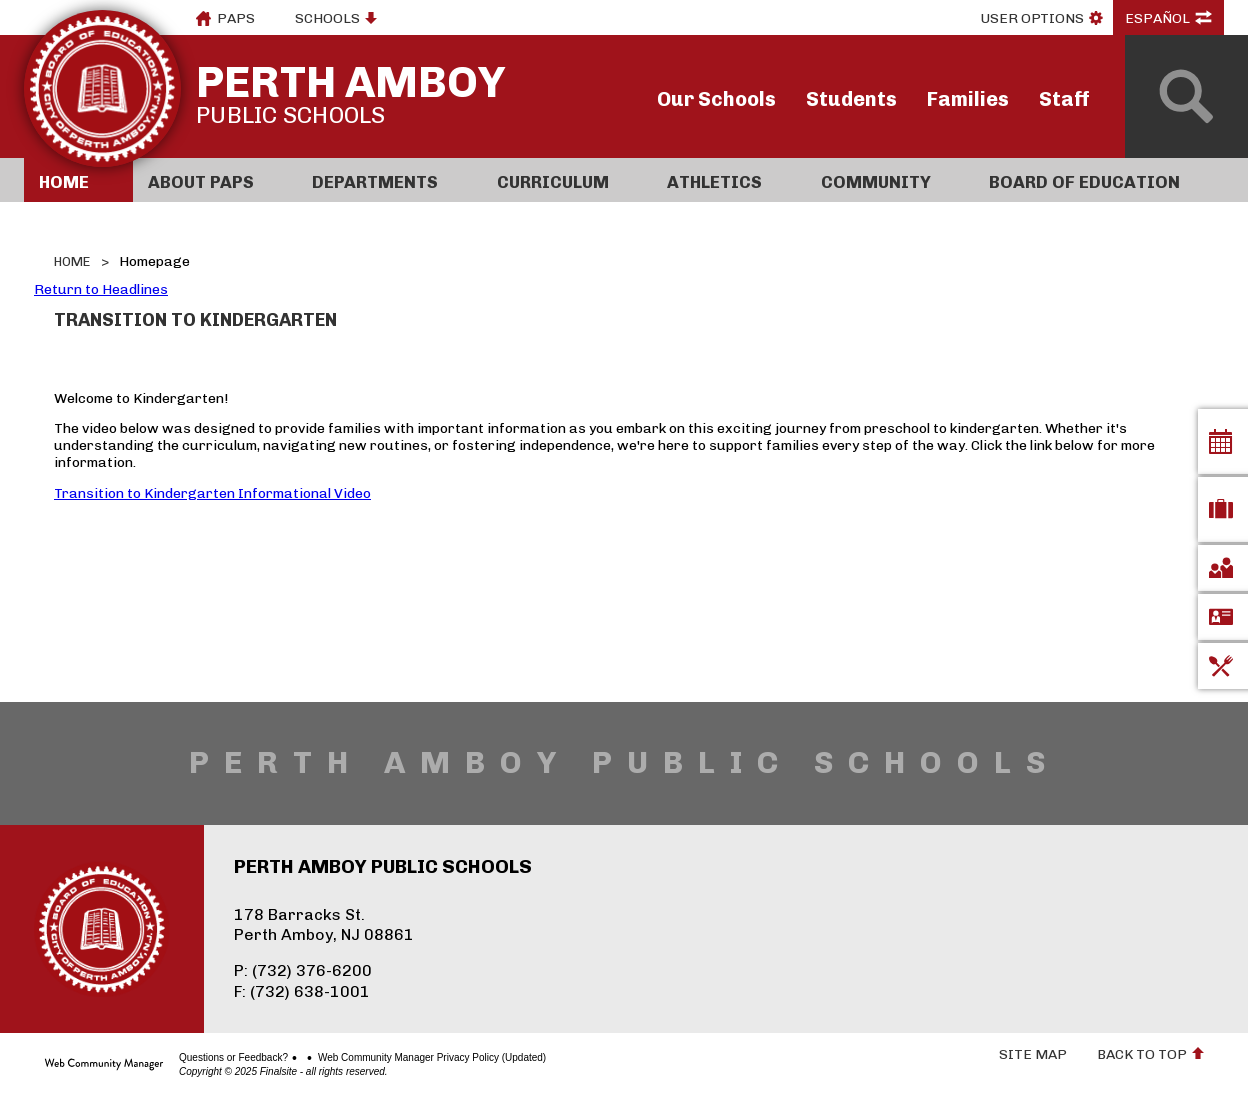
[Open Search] (1186, 96)
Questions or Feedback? (233, 1058)
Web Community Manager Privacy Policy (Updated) (432, 1058)
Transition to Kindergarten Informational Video (212, 493)
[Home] (78, 180)
